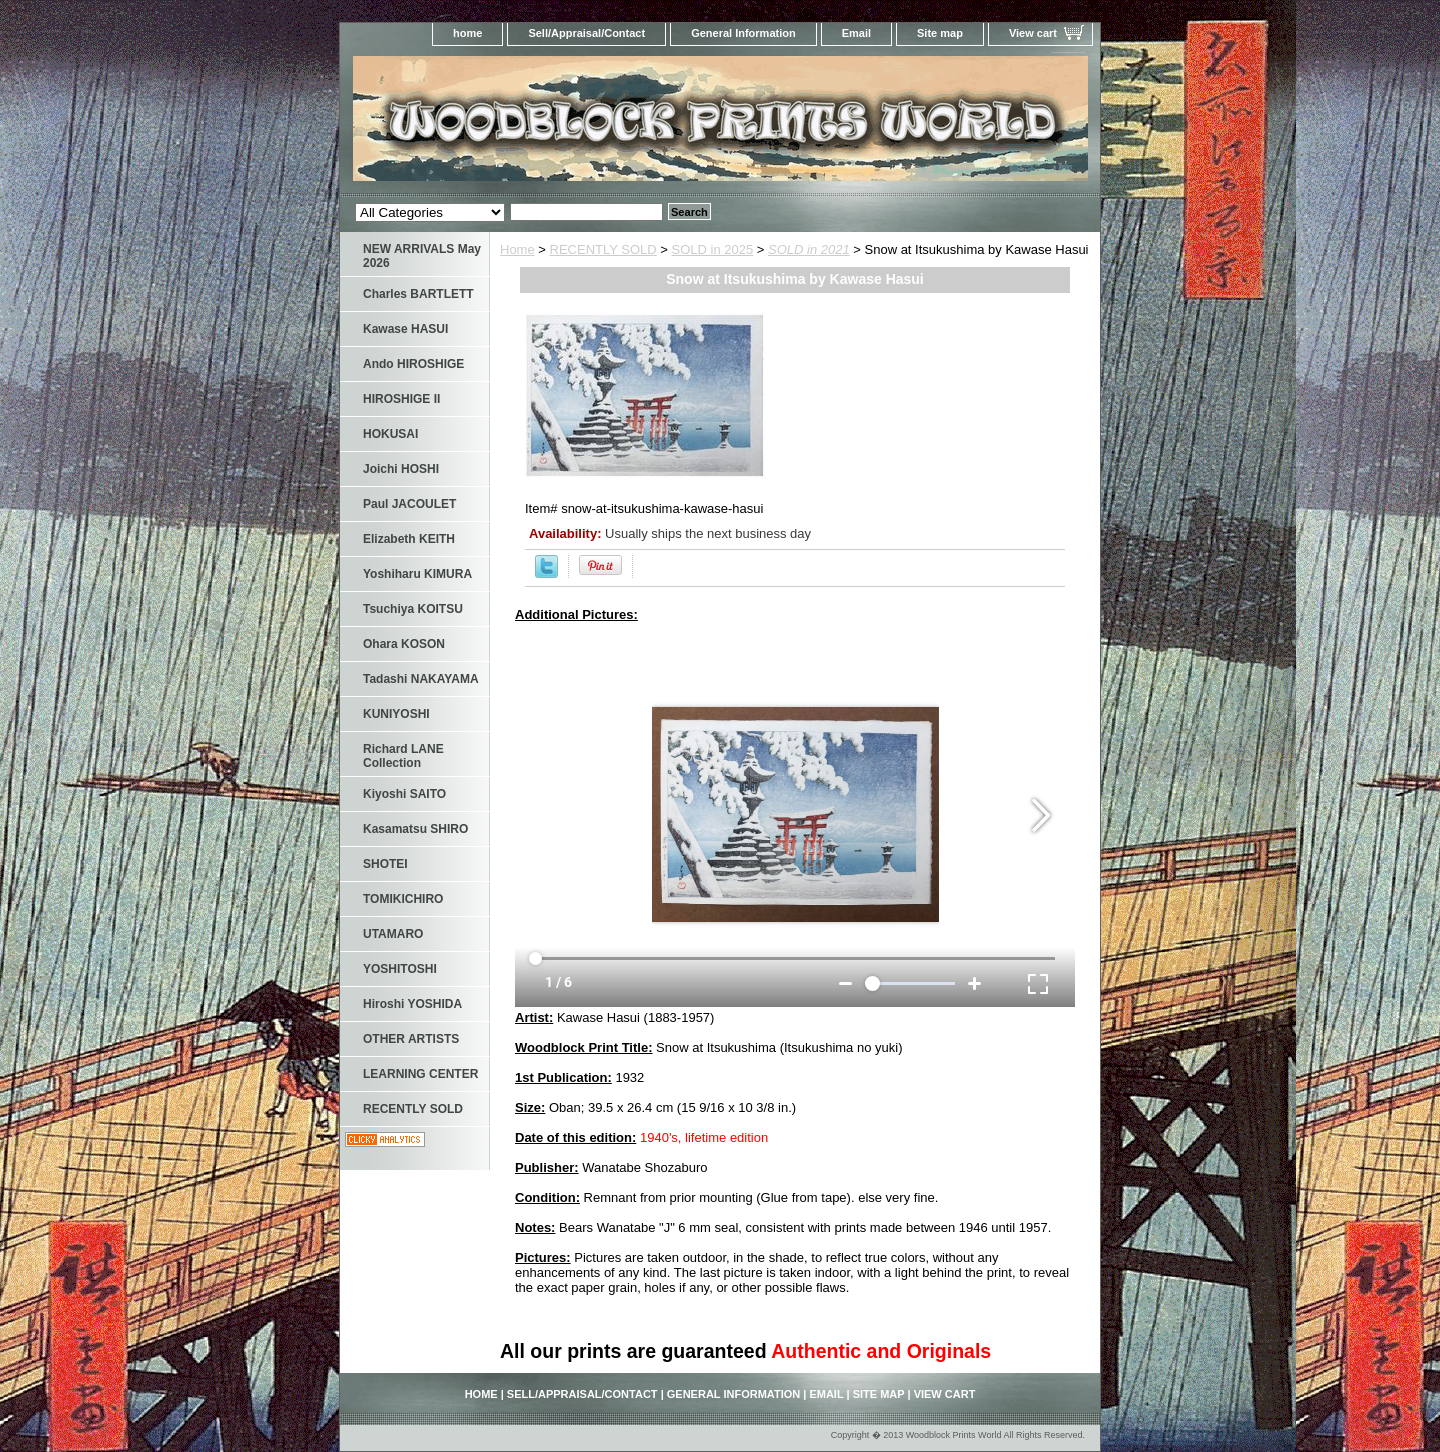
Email (856, 33)
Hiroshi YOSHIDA (412, 1004)
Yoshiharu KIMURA (417, 574)
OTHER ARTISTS (411, 1039)
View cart (1033, 33)
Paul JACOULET (409, 504)
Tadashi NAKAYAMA (421, 679)
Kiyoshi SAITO (404, 794)
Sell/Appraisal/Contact (586, 33)
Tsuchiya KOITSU (413, 609)
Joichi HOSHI (401, 469)
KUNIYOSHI (396, 714)
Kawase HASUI (405, 329)
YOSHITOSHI (400, 969)
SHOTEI (385, 864)
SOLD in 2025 (713, 249)
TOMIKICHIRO (403, 899)
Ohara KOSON (404, 644)
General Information (743, 33)
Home (517, 249)
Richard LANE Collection (403, 756)
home (467, 33)
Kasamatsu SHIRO (415, 829)
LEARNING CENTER (420, 1074)
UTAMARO (393, 934)
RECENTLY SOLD (603, 249)
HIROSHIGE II (401, 399)
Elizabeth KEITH (409, 539)
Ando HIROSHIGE (413, 364)
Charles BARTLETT (418, 294)
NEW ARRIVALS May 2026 (422, 256)
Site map (940, 33)
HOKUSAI (390, 434)
